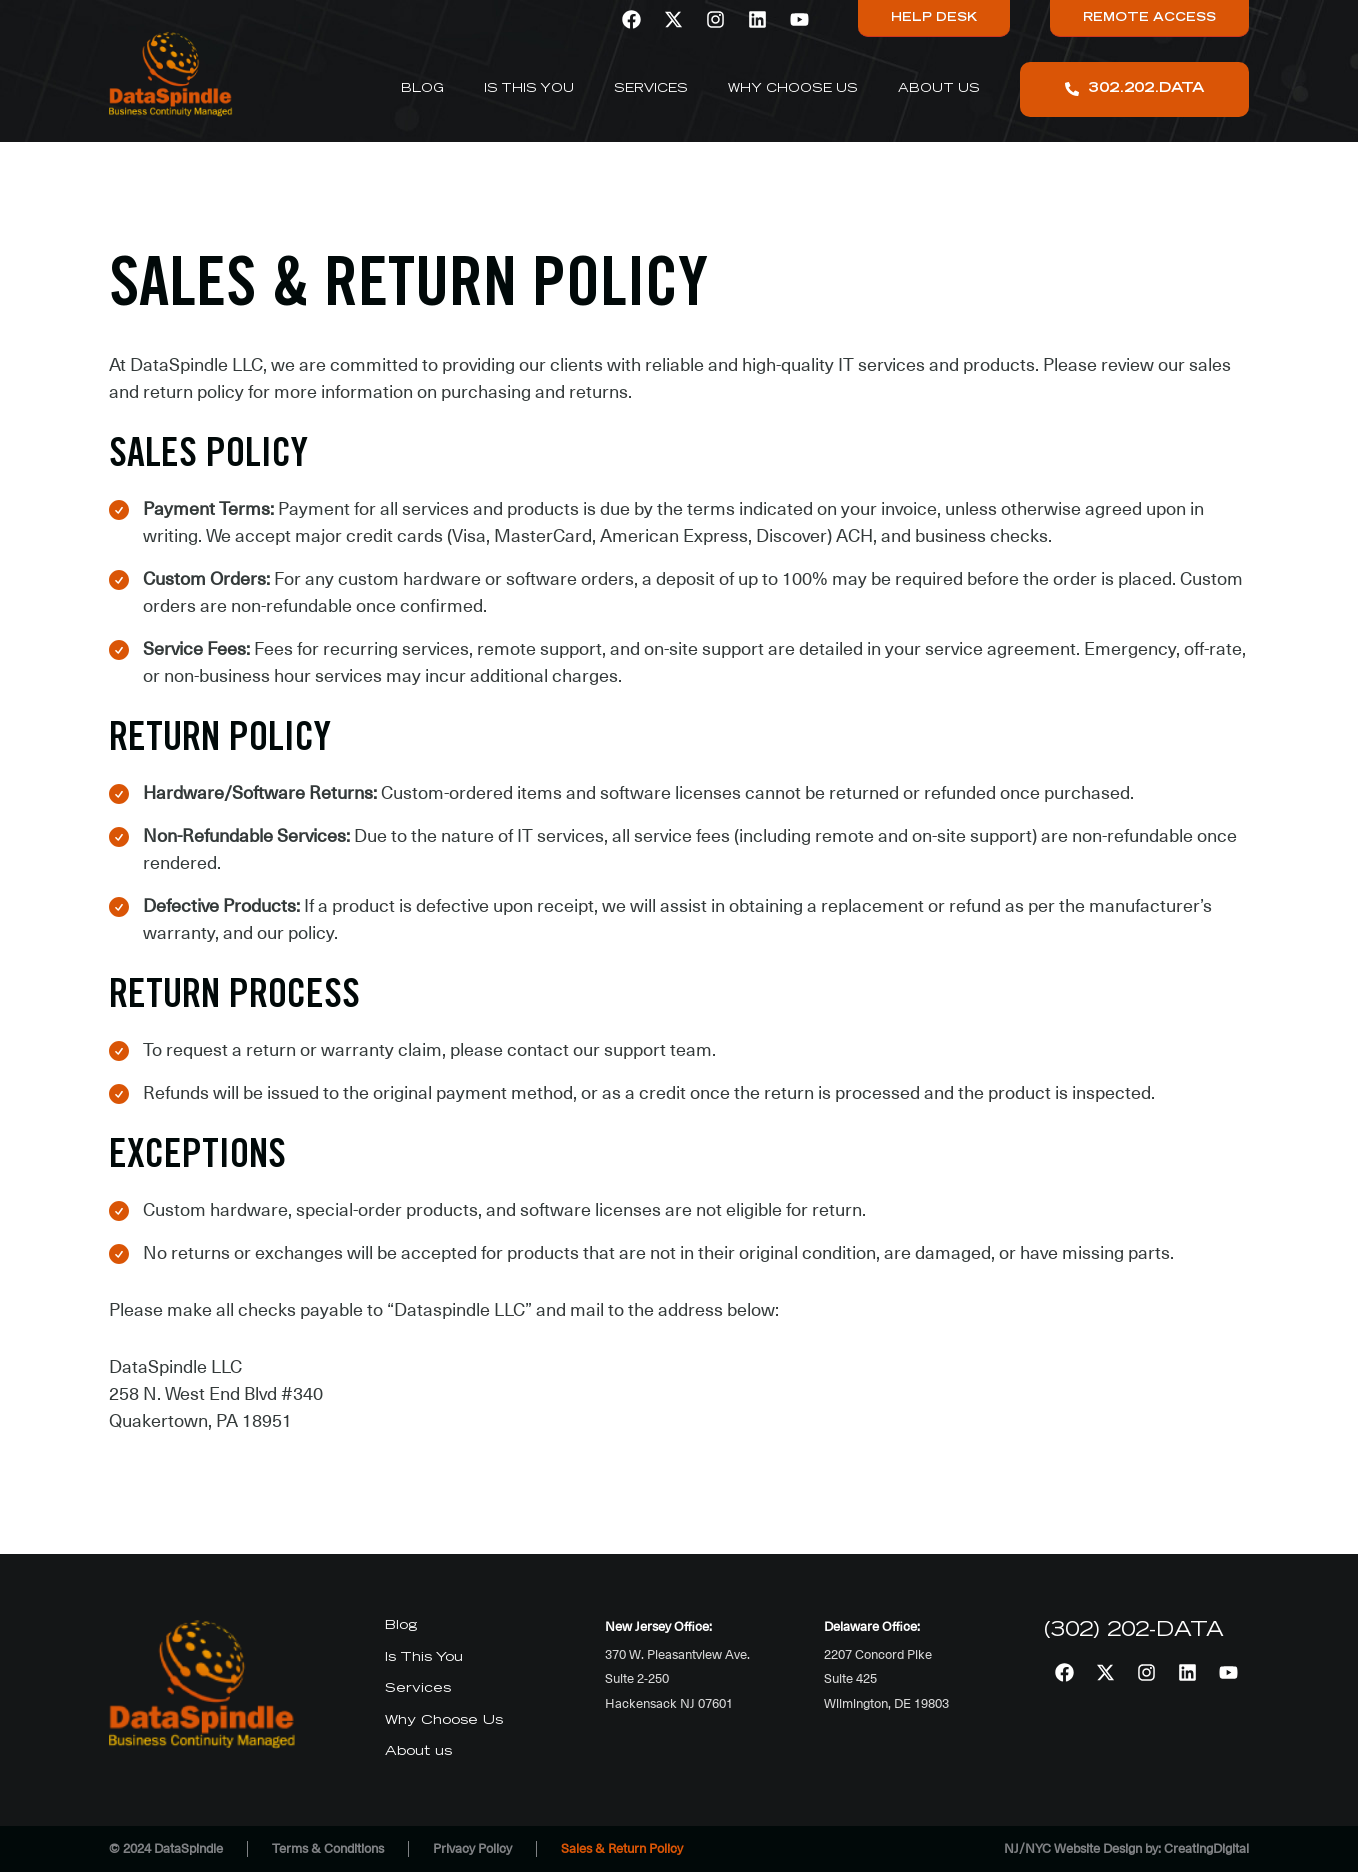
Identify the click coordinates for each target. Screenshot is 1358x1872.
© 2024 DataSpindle (166, 1849)
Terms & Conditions (328, 1849)
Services (651, 89)
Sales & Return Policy (622, 1849)
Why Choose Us (793, 89)
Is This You (529, 89)
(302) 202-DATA (1134, 1631)
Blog (422, 89)
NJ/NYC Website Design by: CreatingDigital (1126, 1848)
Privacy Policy (472, 1849)
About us (939, 89)
